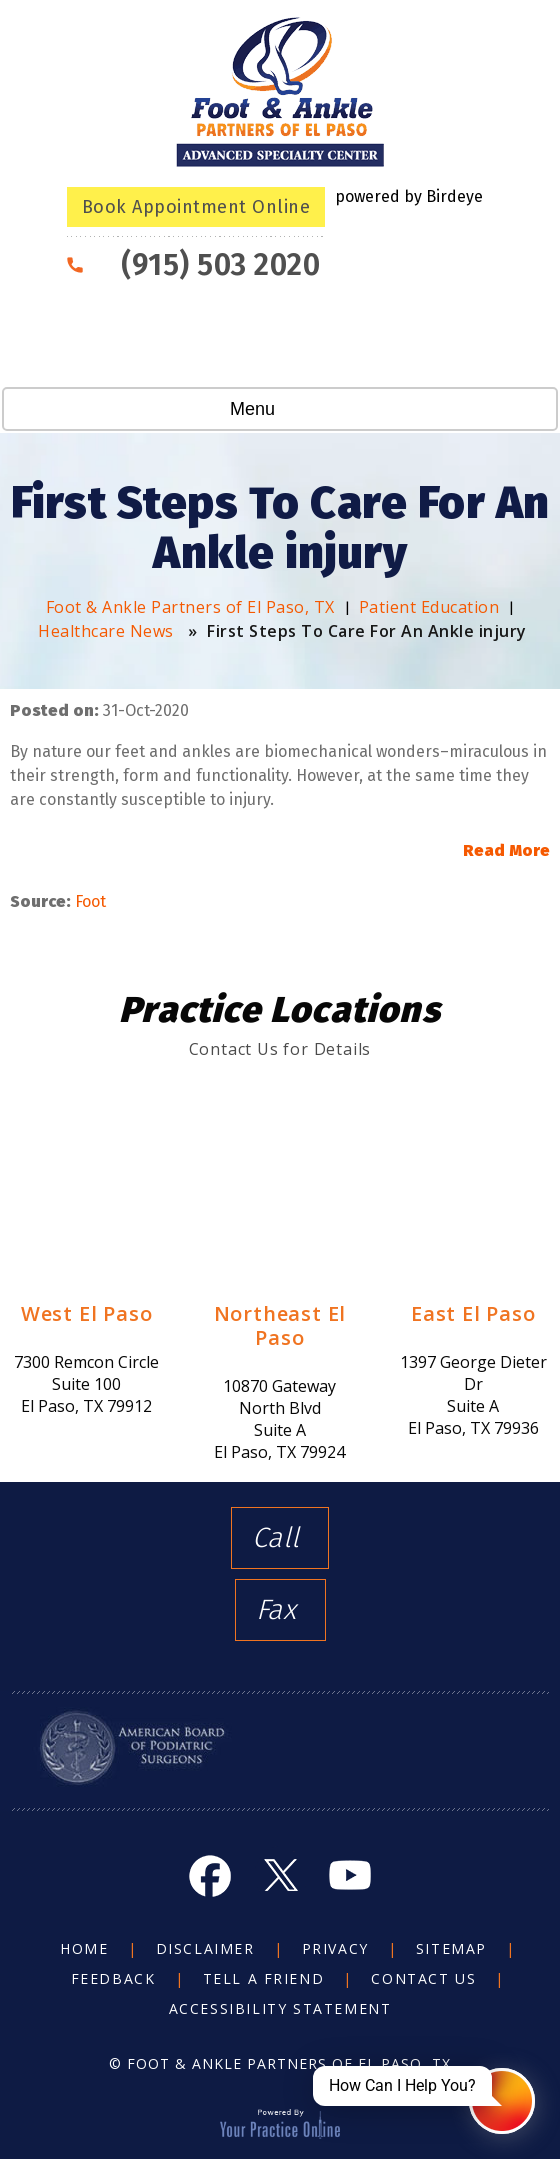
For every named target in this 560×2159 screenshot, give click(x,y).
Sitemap (451, 1948)
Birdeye (454, 196)
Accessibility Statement (280, 2008)
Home (84, 1948)
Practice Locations (280, 1010)
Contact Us (423, 1978)
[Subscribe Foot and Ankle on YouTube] (350, 1875)
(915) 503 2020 (220, 265)
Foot (90, 901)
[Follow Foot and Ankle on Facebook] (210, 1875)
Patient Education (429, 607)
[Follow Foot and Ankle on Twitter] (280, 1875)
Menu (275, 410)
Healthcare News (106, 631)
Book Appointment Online (196, 207)
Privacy (335, 1948)
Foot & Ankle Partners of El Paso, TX (190, 607)
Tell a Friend (264, 1978)
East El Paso (473, 1313)
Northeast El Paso (280, 1325)
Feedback (113, 1978)
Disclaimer (205, 1948)
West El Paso (87, 1313)
